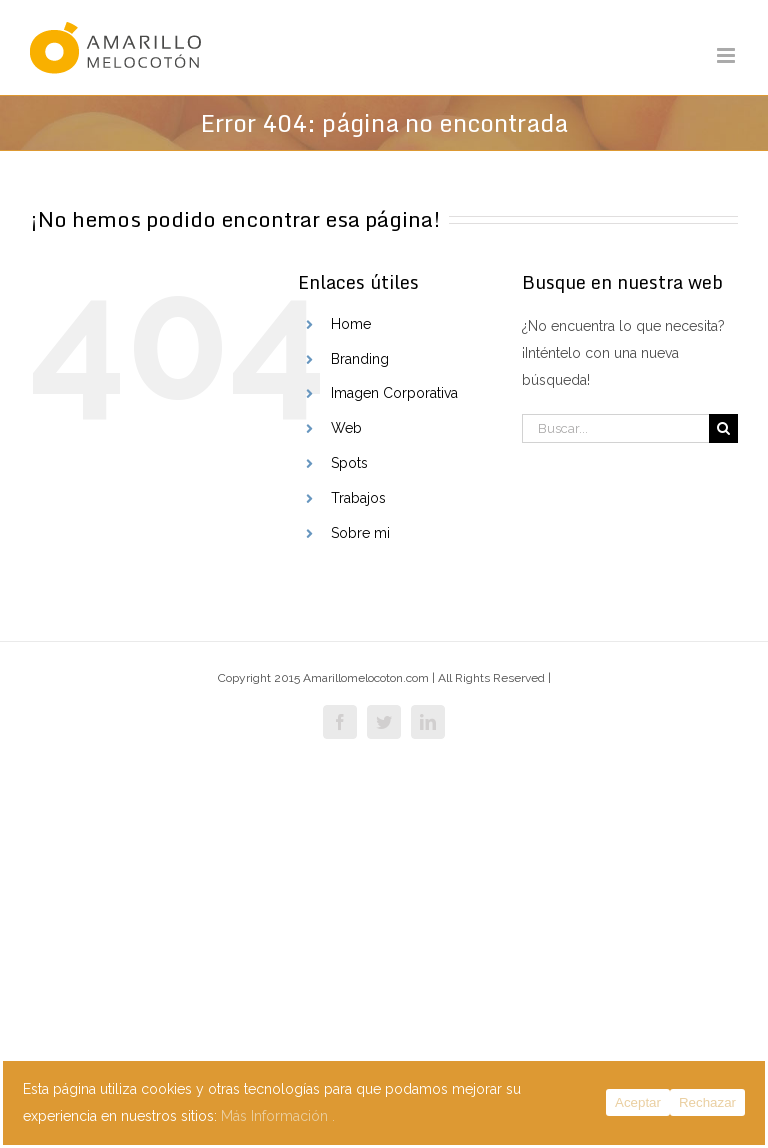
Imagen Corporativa (394, 393)
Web (346, 428)
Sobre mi (360, 533)
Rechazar (707, 1102)
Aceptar (638, 1102)
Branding (360, 359)
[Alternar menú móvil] (727, 55)
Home (351, 324)
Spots (349, 463)
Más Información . (278, 1116)
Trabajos (358, 498)
